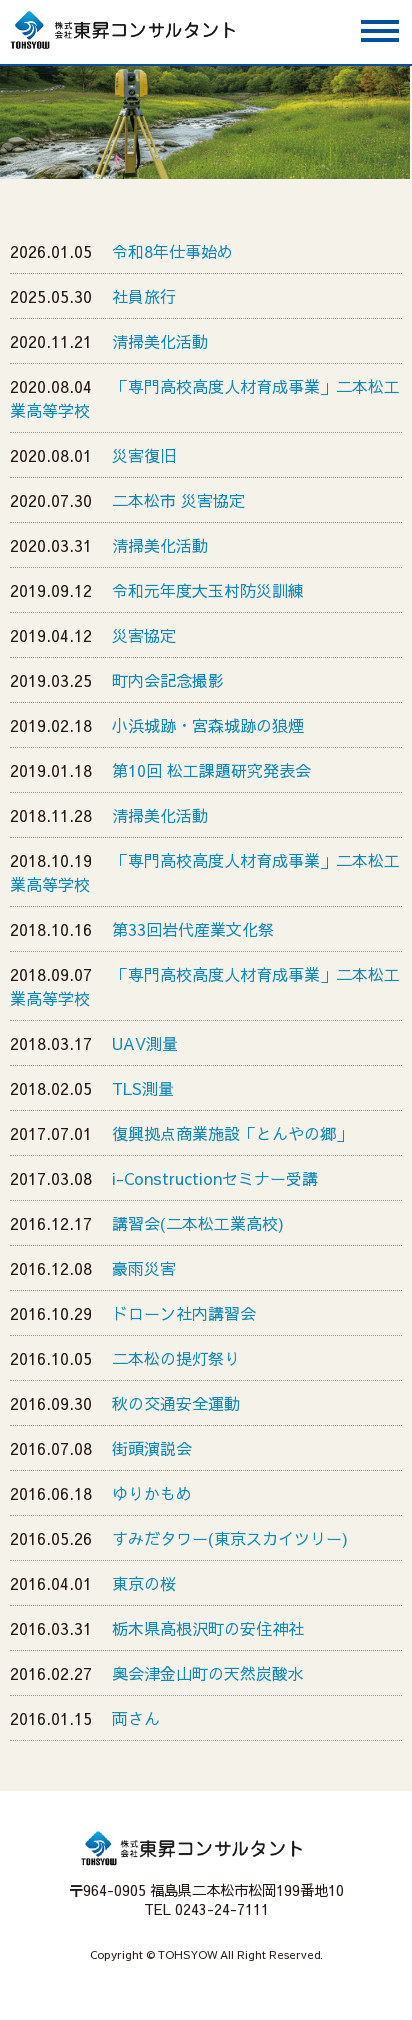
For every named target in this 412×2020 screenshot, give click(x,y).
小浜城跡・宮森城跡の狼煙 (208, 725)
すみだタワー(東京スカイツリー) (230, 1538)
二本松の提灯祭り (176, 1358)
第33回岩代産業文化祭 (193, 929)
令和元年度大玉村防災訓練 (208, 590)
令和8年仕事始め (172, 251)
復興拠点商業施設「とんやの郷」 (232, 1133)
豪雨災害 (144, 1268)
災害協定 (144, 635)
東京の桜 (144, 1583)
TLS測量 (143, 1088)
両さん (136, 1718)
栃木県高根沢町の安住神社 (208, 1628)
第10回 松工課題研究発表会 (211, 770)
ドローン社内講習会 (184, 1313)
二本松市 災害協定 (178, 500)
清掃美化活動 (160, 341)
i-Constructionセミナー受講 (215, 1178)
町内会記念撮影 (168, 680)
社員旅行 (144, 296)
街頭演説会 (152, 1448)
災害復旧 (144, 455)
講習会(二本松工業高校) (198, 1223)
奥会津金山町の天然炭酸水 (208, 1673)
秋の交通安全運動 (176, 1403)
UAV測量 (145, 1043)
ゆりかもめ (152, 1493)
